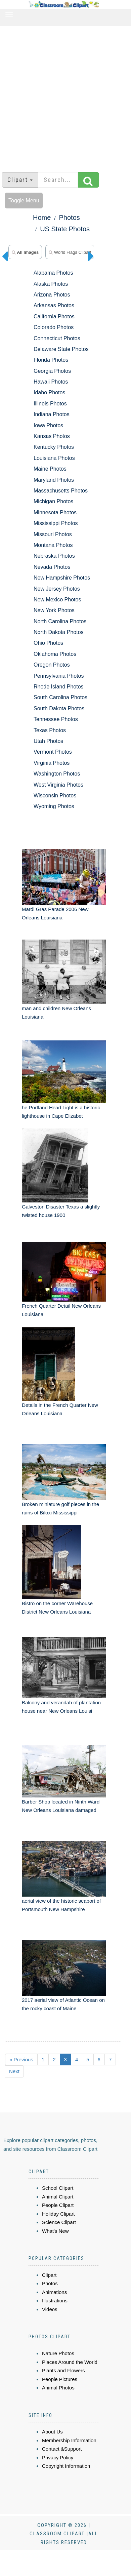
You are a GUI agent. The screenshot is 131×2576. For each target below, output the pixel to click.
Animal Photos (58, 2387)
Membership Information (69, 2440)
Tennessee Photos (56, 719)
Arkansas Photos (54, 305)
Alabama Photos (53, 273)
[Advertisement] (63, 96)
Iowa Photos (48, 425)
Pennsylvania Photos (59, 676)
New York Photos (54, 610)
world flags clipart (70, 252)
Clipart (49, 2275)
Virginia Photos (52, 763)
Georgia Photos (52, 371)
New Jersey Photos (57, 589)
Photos (69, 217)
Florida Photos (51, 360)
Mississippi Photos (56, 523)
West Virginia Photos (58, 785)
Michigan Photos (53, 501)
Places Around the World (69, 2362)
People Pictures (59, 2379)
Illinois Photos (50, 403)
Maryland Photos (54, 480)
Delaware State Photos (61, 349)
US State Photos (65, 229)
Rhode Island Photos (59, 686)
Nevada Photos (52, 567)
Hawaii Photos (51, 382)
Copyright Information (66, 2466)
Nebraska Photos (54, 556)
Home (42, 217)
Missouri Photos (53, 534)
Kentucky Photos (54, 447)
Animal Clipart (57, 2196)
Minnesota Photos (55, 512)
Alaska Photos (51, 284)
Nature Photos (58, 2353)
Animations (54, 2292)
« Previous (21, 2059)
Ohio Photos (48, 643)
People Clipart (58, 2205)
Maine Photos (50, 469)
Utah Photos (48, 741)
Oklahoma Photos (55, 654)
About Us (52, 2431)
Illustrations (55, 2300)
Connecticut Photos (57, 338)
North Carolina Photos (60, 621)
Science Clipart (59, 2222)
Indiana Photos (52, 414)
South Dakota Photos (59, 708)
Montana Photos (53, 545)
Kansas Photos (52, 436)
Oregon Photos (52, 665)
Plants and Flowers (63, 2370)
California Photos (54, 316)
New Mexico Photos (57, 599)
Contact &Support (62, 2449)
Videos (49, 2309)
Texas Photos (50, 730)
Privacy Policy (57, 2457)
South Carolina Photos (60, 697)
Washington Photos (57, 774)
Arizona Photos (52, 295)
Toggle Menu (23, 200)
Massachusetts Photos (61, 490)
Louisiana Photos (54, 458)
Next (14, 2071)
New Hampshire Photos (62, 578)
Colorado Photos (54, 327)
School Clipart (57, 2188)
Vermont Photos (53, 752)
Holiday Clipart (58, 2214)
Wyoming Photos (54, 806)
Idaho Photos (49, 392)
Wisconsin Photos (55, 795)
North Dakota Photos (59, 632)
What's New (55, 2231)
